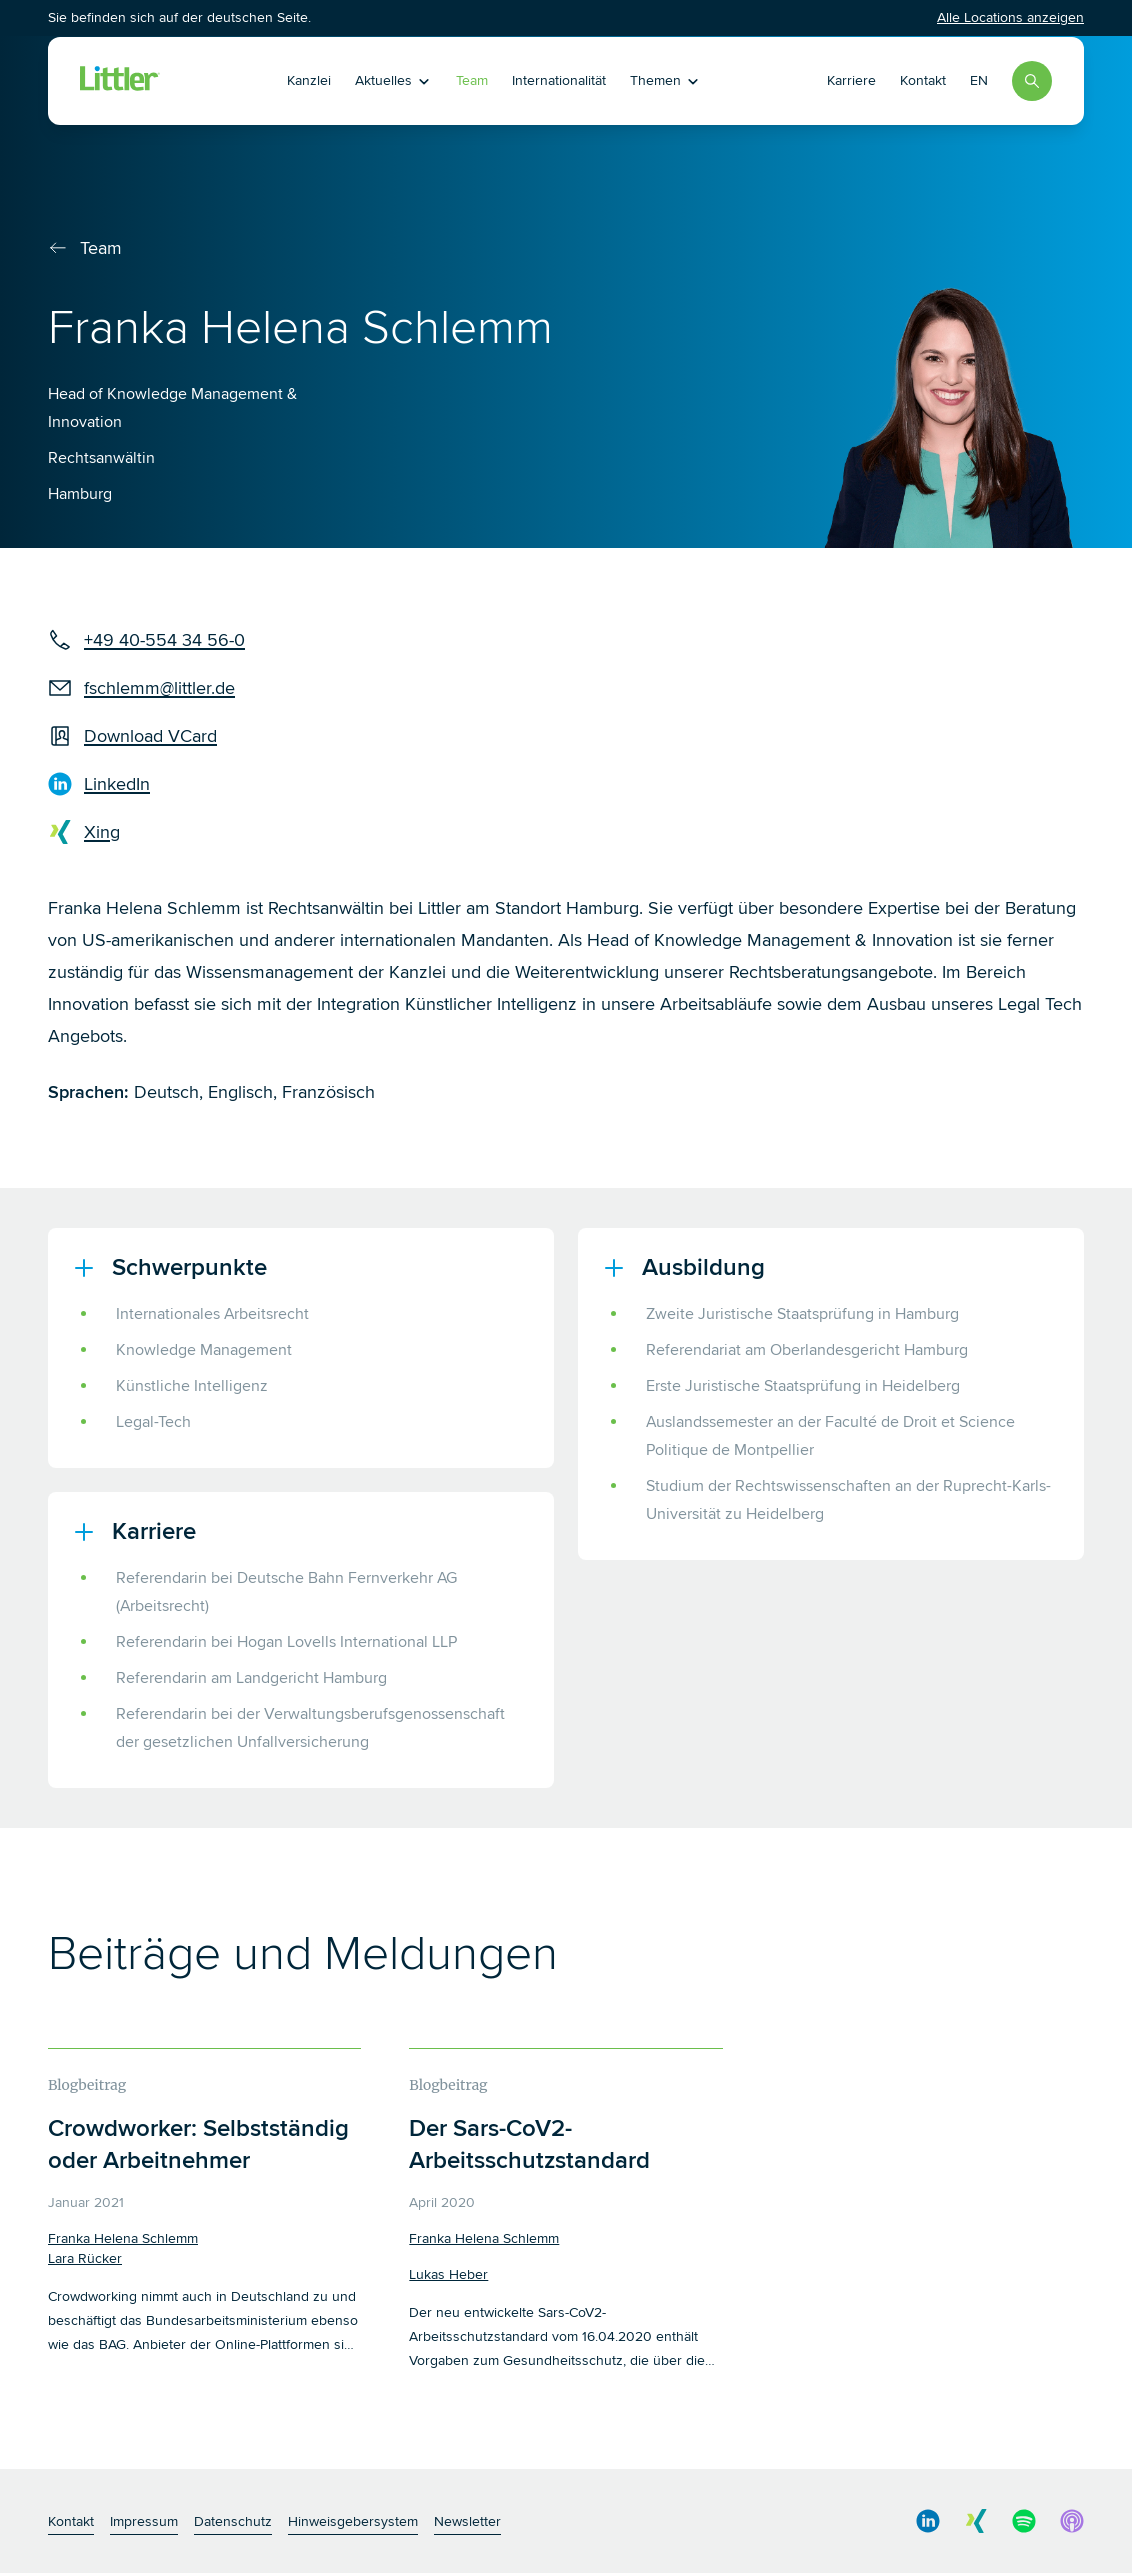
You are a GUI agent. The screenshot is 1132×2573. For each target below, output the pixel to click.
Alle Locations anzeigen (1010, 17)
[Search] (1032, 81)
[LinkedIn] (146, 784)
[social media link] (928, 2521)
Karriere (851, 80)
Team (472, 80)
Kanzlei (309, 80)
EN (979, 80)
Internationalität (559, 80)
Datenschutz (233, 2521)
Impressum (144, 2521)
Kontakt (923, 80)
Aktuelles (393, 80)
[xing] (146, 832)
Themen (665, 80)
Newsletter (467, 2521)
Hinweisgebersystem (353, 2521)
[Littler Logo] (120, 81)
